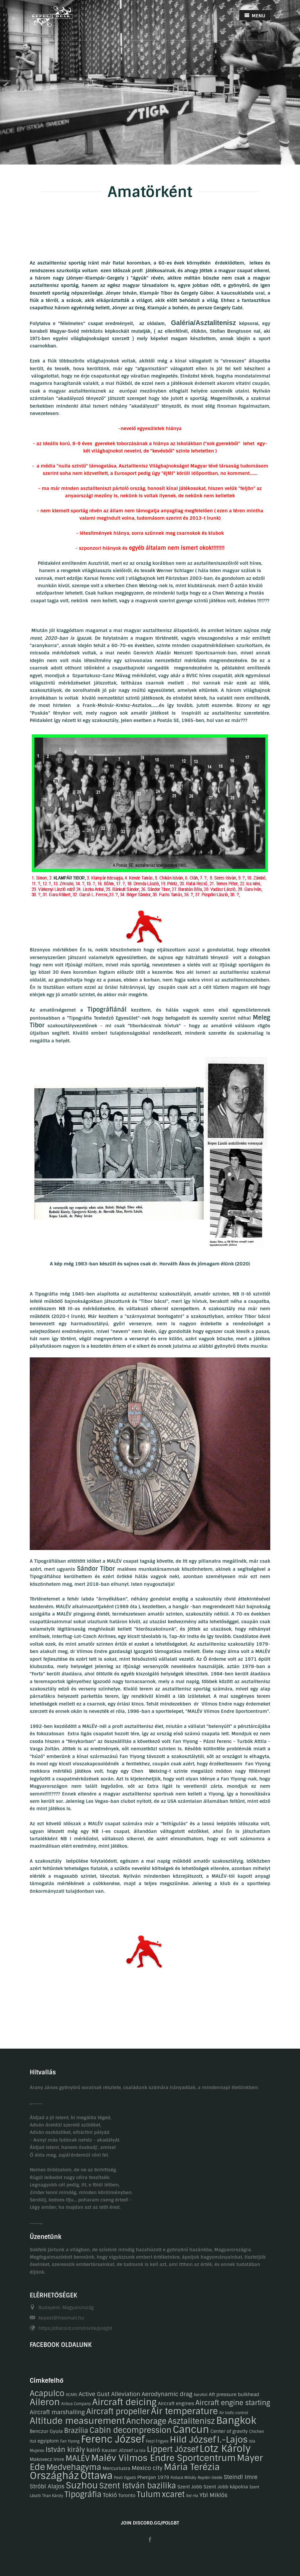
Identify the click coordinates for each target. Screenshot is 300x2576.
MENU (254, 15)
